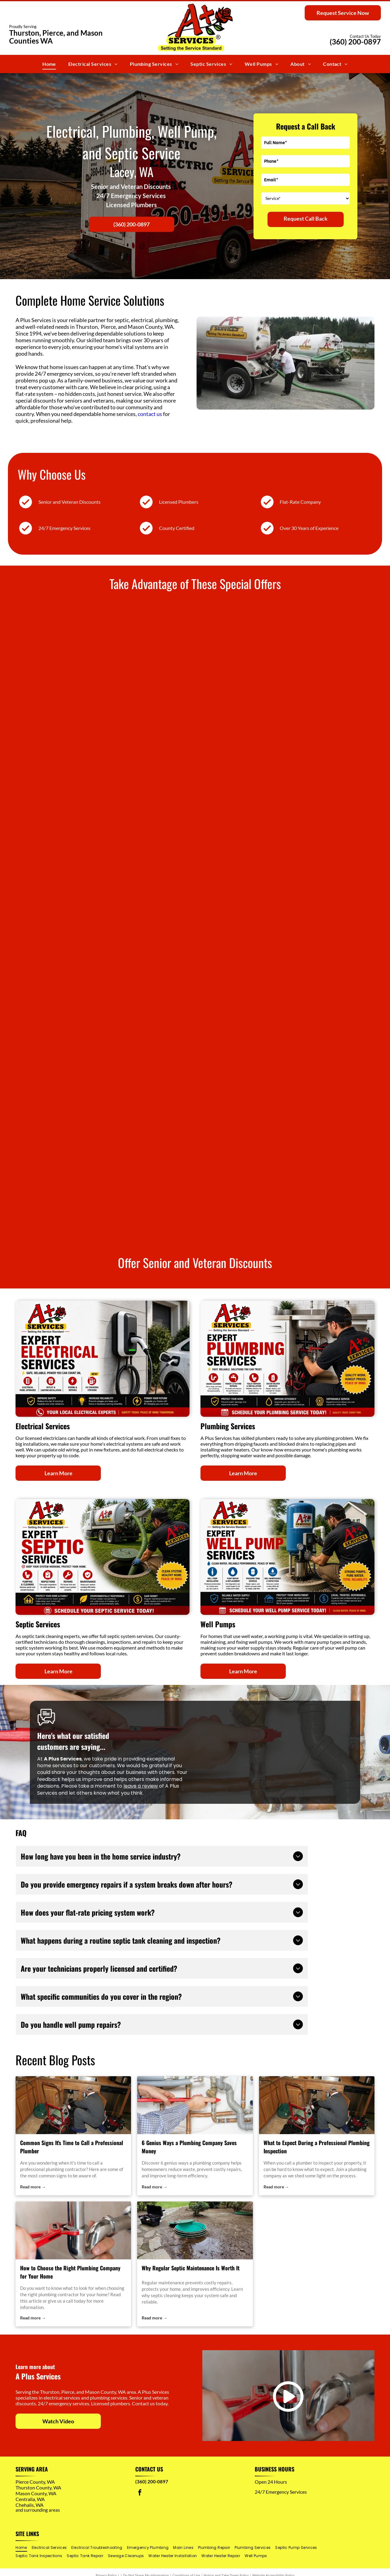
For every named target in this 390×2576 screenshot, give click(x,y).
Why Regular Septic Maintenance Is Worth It (190, 2268)
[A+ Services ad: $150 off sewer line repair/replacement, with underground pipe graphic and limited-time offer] (280, 795)
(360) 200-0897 (355, 41)
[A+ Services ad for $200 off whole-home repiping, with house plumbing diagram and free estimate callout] (109, 667)
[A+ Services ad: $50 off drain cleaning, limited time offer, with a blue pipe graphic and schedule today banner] (280, 1179)
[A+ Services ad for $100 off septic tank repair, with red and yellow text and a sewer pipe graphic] (109, 923)
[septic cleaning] (195, 2230)
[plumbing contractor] (73, 2105)
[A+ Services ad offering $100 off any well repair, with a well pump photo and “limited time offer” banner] (280, 667)
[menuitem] (49, 64)
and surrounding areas (38, 2510)
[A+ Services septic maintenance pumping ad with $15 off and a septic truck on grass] (280, 923)
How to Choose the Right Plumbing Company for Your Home (70, 2272)
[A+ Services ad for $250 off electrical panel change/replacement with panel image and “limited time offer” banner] (109, 1051)
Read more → (33, 2186)
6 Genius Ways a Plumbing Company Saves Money (189, 2147)
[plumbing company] (195, 2105)
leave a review (140, 1785)
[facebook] (139, 2493)
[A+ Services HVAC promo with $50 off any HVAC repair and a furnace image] (109, 1179)
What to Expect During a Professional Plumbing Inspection (317, 2147)
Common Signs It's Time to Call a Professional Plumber (71, 2147)
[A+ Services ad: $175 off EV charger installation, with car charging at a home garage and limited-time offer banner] (280, 1051)
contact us (150, 413)
